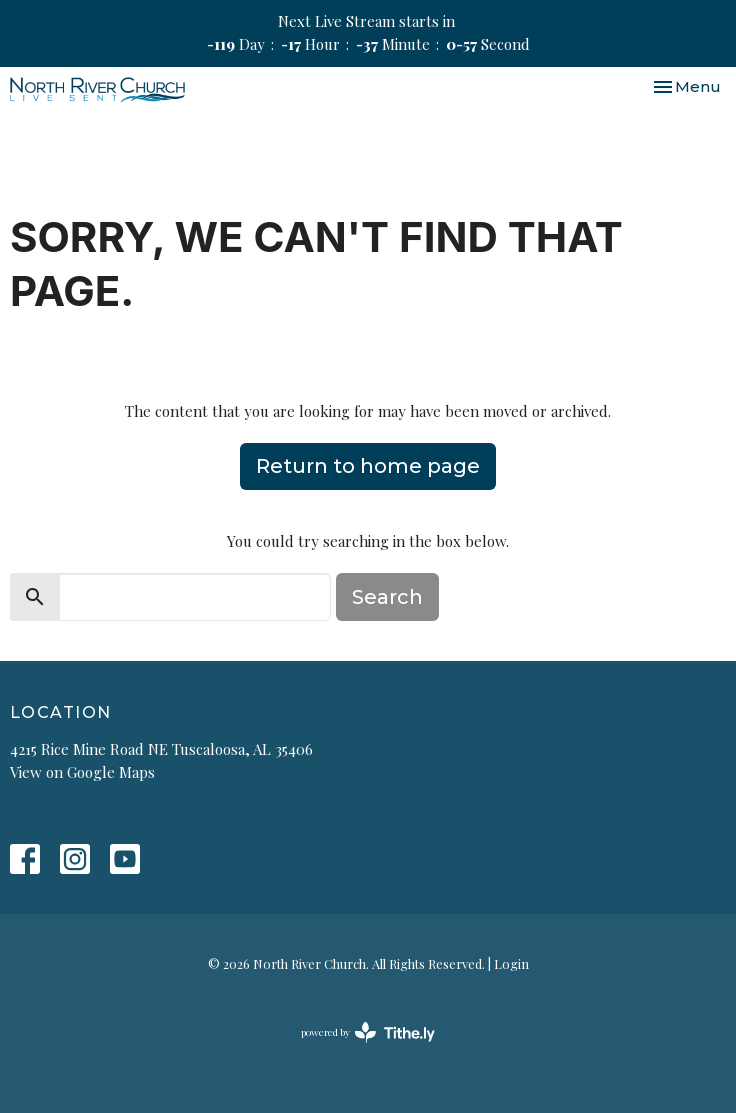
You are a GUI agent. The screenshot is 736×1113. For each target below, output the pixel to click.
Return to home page (368, 466)
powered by (368, 1032)
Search (387, 597)
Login (511, 963)
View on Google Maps (82, 772)
